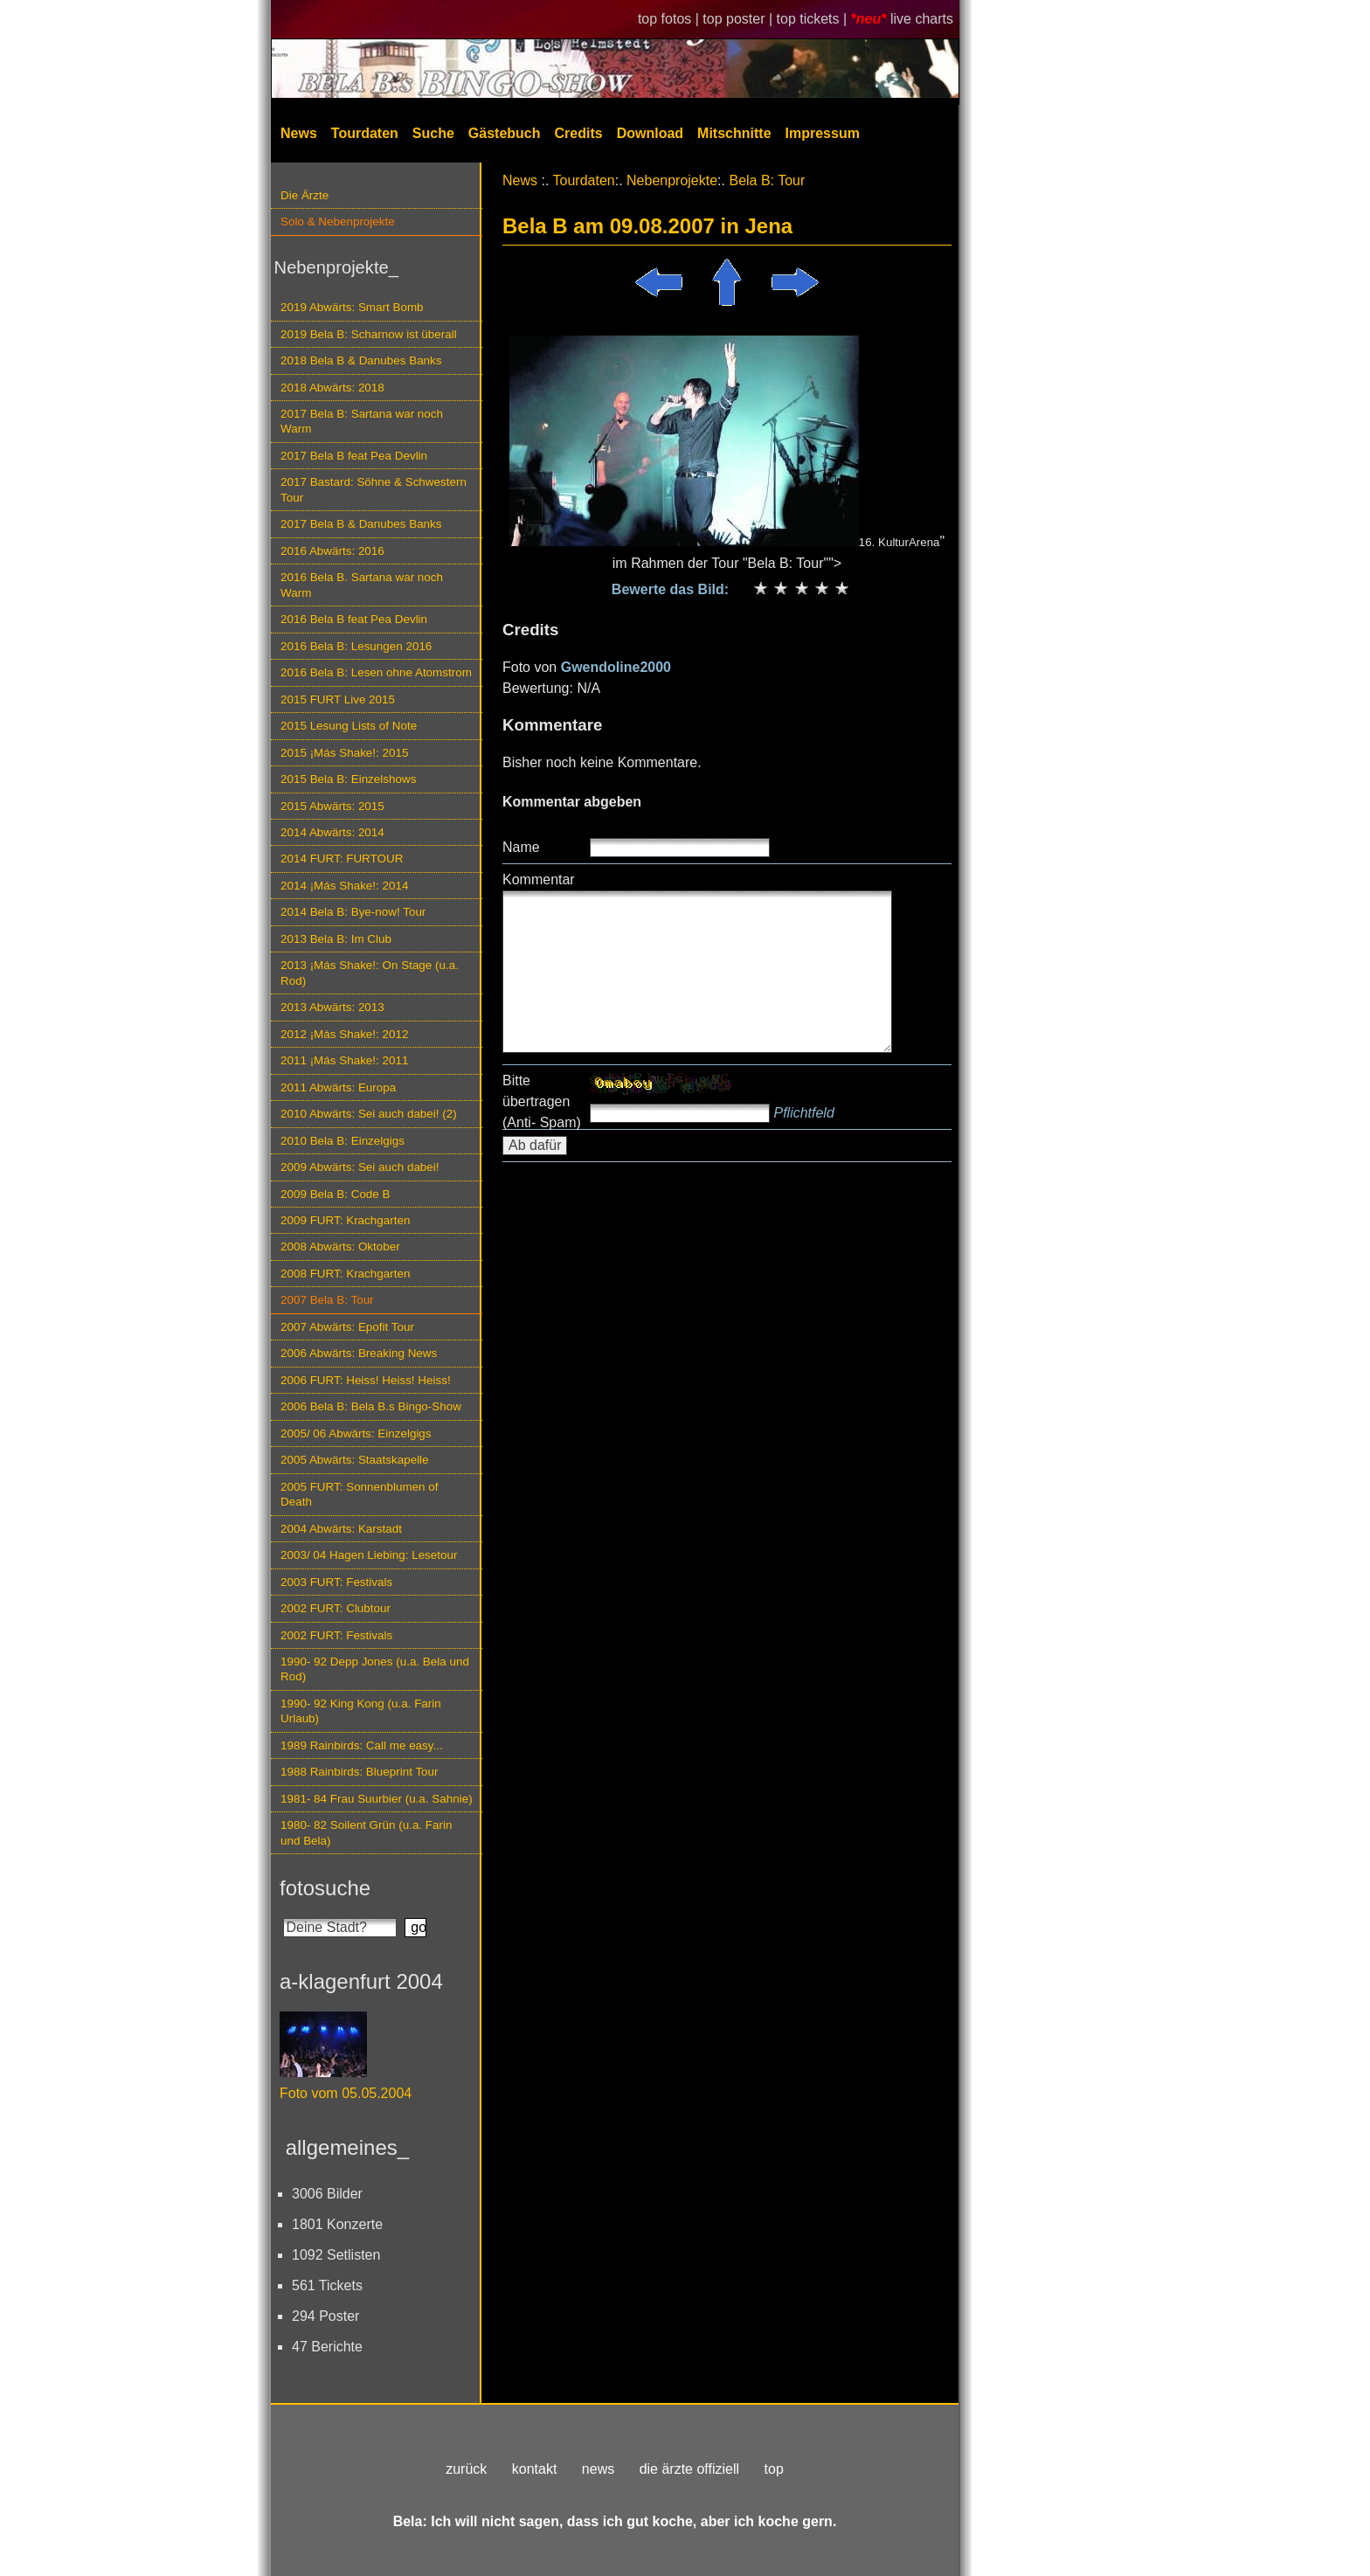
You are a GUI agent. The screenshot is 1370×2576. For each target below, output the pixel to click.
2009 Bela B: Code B (335, 1194)
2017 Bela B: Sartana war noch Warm (361, 421)
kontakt (534, 2469)
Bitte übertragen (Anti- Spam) (541, 1101)
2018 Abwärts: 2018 (332, 387)
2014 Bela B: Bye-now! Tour (353, 911)
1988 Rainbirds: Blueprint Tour (359, 1771)
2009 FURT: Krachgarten (345, 1220)
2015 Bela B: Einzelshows (348, 779)
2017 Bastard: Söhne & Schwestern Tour (373, 489)
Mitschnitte (734, 133)
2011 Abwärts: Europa (338, 1087)
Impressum (822, 133)
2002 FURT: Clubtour (335, 1608)
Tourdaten (364, 133)
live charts (921, 18)
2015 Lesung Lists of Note (348, 725)
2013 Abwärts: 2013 (332, 1007)
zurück (466, 2469)
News (298, 133)
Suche (433, 133)
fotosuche (325, 1888)
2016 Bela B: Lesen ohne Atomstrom (376, 672)
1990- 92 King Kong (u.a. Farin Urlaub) (360, 1711)
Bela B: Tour (767, 180)
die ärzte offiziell (689, 2469)
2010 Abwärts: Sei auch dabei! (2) (368, 1113)
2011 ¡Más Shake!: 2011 (344, 1060)
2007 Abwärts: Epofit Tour (347, 1326)
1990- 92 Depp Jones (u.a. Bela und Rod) (374, 1669)
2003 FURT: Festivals (336, 1582)
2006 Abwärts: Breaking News (358, 1353)
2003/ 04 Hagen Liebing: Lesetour (368, 1555)
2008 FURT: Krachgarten (345, 1273)
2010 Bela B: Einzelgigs (342, 1140)
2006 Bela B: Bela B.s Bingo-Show (370, 1406)
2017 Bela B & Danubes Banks (361, 523)
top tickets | (814, 18)
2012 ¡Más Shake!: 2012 (344, 1034)
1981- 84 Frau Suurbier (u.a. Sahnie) (376, 1798)
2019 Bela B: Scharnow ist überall (368, 334)
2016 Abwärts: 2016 (332, 550)
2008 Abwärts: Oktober (340, 1246)
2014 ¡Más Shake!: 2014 (344, 885)
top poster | (739, 18)
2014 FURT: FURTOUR (341, 858)
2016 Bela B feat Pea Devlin (353, 619)
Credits (579, 133)
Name (521, 847)
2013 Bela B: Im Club (335, 938)
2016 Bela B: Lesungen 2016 (356, 646)
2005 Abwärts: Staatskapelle (354, 1459)
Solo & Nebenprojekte (337, 221)
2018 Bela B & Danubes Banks (361, 360)
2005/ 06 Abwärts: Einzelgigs (356, 1433)
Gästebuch (504, 133)
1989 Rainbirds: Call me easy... (361, 1745)
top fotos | (670, 18)
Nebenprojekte (671, 180)
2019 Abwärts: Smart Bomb (352, 307)
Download (650, 133)
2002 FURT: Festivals (336, 1635)
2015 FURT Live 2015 (337, 699)
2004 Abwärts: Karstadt (341, 1528)
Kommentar (538, 879)
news (598, 2469)
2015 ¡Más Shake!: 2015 (344, 752)
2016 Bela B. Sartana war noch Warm (361, 585)
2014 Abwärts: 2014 (332, 832)
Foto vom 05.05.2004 (346, 2093)
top (774, 2469)
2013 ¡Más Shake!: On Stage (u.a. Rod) (369, 973)
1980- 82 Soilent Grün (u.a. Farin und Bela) (366, 1832)
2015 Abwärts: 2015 (332, 806)
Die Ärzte (304, 195)
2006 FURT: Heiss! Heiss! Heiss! (365, 1380)
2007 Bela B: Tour (327, 1299)
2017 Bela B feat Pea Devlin (353, 455)
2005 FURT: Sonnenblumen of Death (359, 1494)
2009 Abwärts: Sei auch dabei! (359, 1167)
